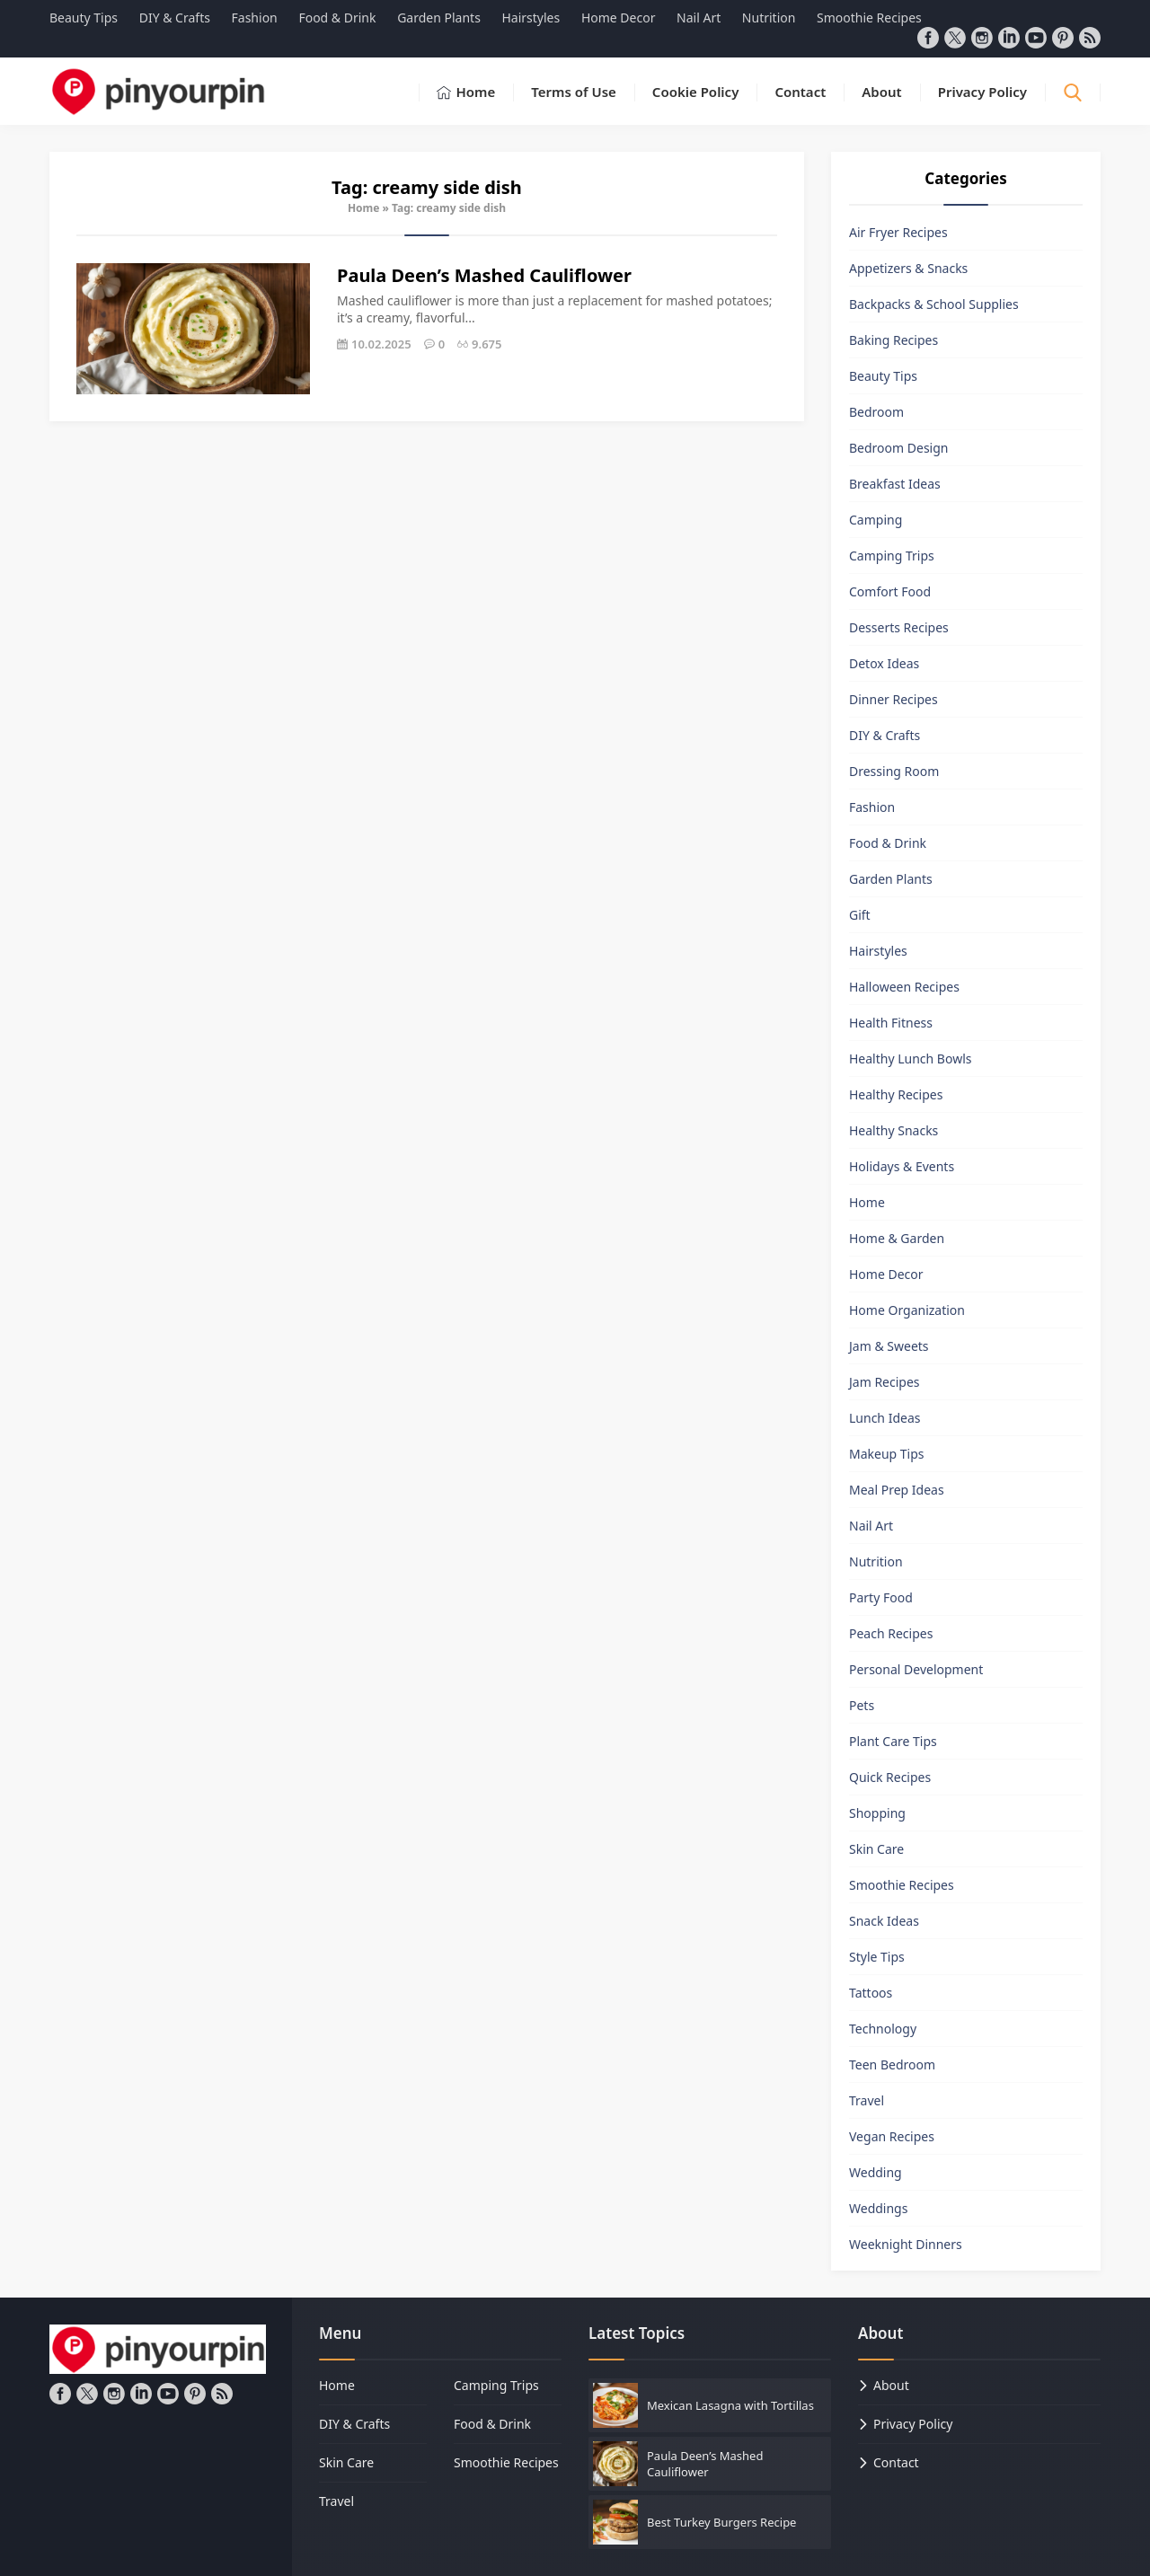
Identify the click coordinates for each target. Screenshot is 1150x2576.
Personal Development (916, 1669)
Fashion (872, 807)
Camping (875, 519)
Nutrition (876, 1561)
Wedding (875, 2172)
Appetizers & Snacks (908, 268)
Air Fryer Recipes (898, 232)
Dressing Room (894, 771)
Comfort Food (890, 591)
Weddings (878, 2208)
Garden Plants (891, 878)
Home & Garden (896, 1238)
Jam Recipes (884, 1381)
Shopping (877, 1813)
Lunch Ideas (884, 1417)
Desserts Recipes (899, 627)
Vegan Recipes (891, 2136)
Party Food (881, 1597)
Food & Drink (887, 842)
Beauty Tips (883, 375)
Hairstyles (878, 950)
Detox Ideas (884, 663)
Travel (866, 2100)
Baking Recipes (893, 339)
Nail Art (871, 1525)
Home (364, 208)
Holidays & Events (901, 1166)
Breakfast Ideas (895, 483)
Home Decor (886, 1274)
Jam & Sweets (889, 1345)
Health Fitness (891, 1022)
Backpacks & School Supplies (934, 304)
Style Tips (877, 1956)
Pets (861, 1705)
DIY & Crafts (884, 735)
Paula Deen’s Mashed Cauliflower (484, 275)
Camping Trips (891, 555)
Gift (860, 914)
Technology (882, 2028)
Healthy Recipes (895, 1094)
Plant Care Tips (893, 1741)
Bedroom (876, 411)
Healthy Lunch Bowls (910, 1058)
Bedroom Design (898, 447)
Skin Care (876, 1848)
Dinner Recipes (893, 699)
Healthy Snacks (893, 1130)
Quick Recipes (890, 1777)
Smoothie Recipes (901, 1884)
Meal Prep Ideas (896, 1489)
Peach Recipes (891, 1633)
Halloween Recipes (904, 986)
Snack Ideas (884, 1920)
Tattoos (870, 1992)
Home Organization (907, 1310)
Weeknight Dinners (905, 2244)
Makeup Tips (886, 1453)
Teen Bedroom (892, 2064)
